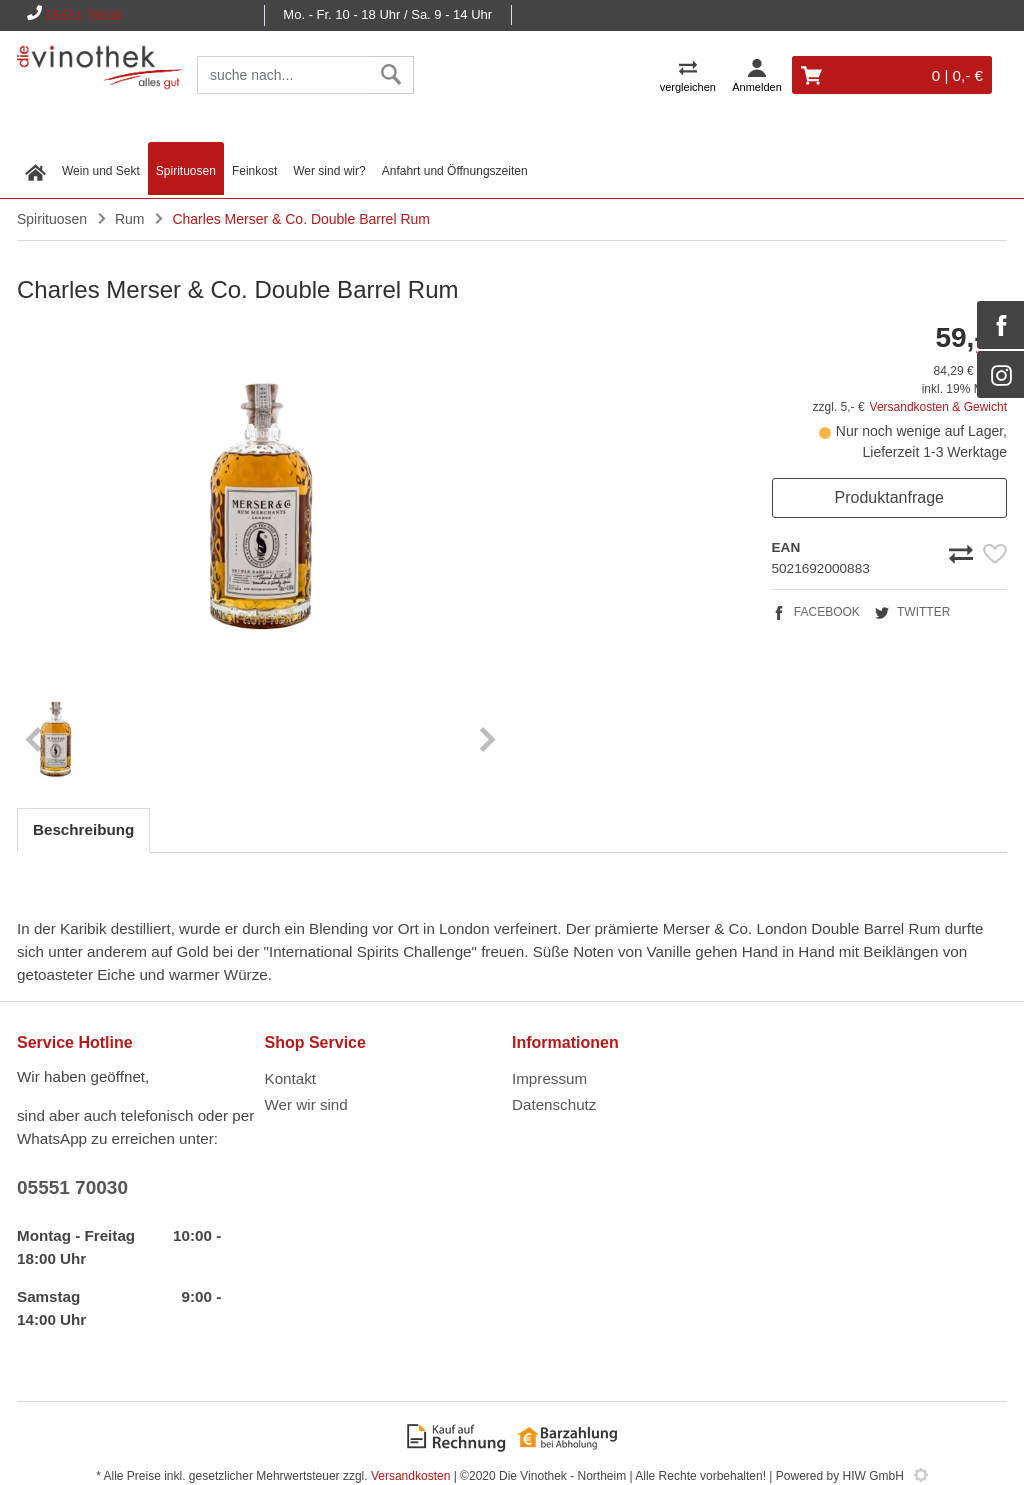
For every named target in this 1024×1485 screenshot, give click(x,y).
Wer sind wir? (329, 171)
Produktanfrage (889, 497)
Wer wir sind (306, 1104)
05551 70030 (84, 15)
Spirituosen (186, 171)
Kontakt (291, 1078)
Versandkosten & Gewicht (938, 407)
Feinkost (254, 171)
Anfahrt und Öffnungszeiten (455, 171)
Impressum (549, 1078)
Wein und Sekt (101, 171)
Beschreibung (83, 829)
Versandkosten (410, 1476)
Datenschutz (554, 1104)
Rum (130, 219)
